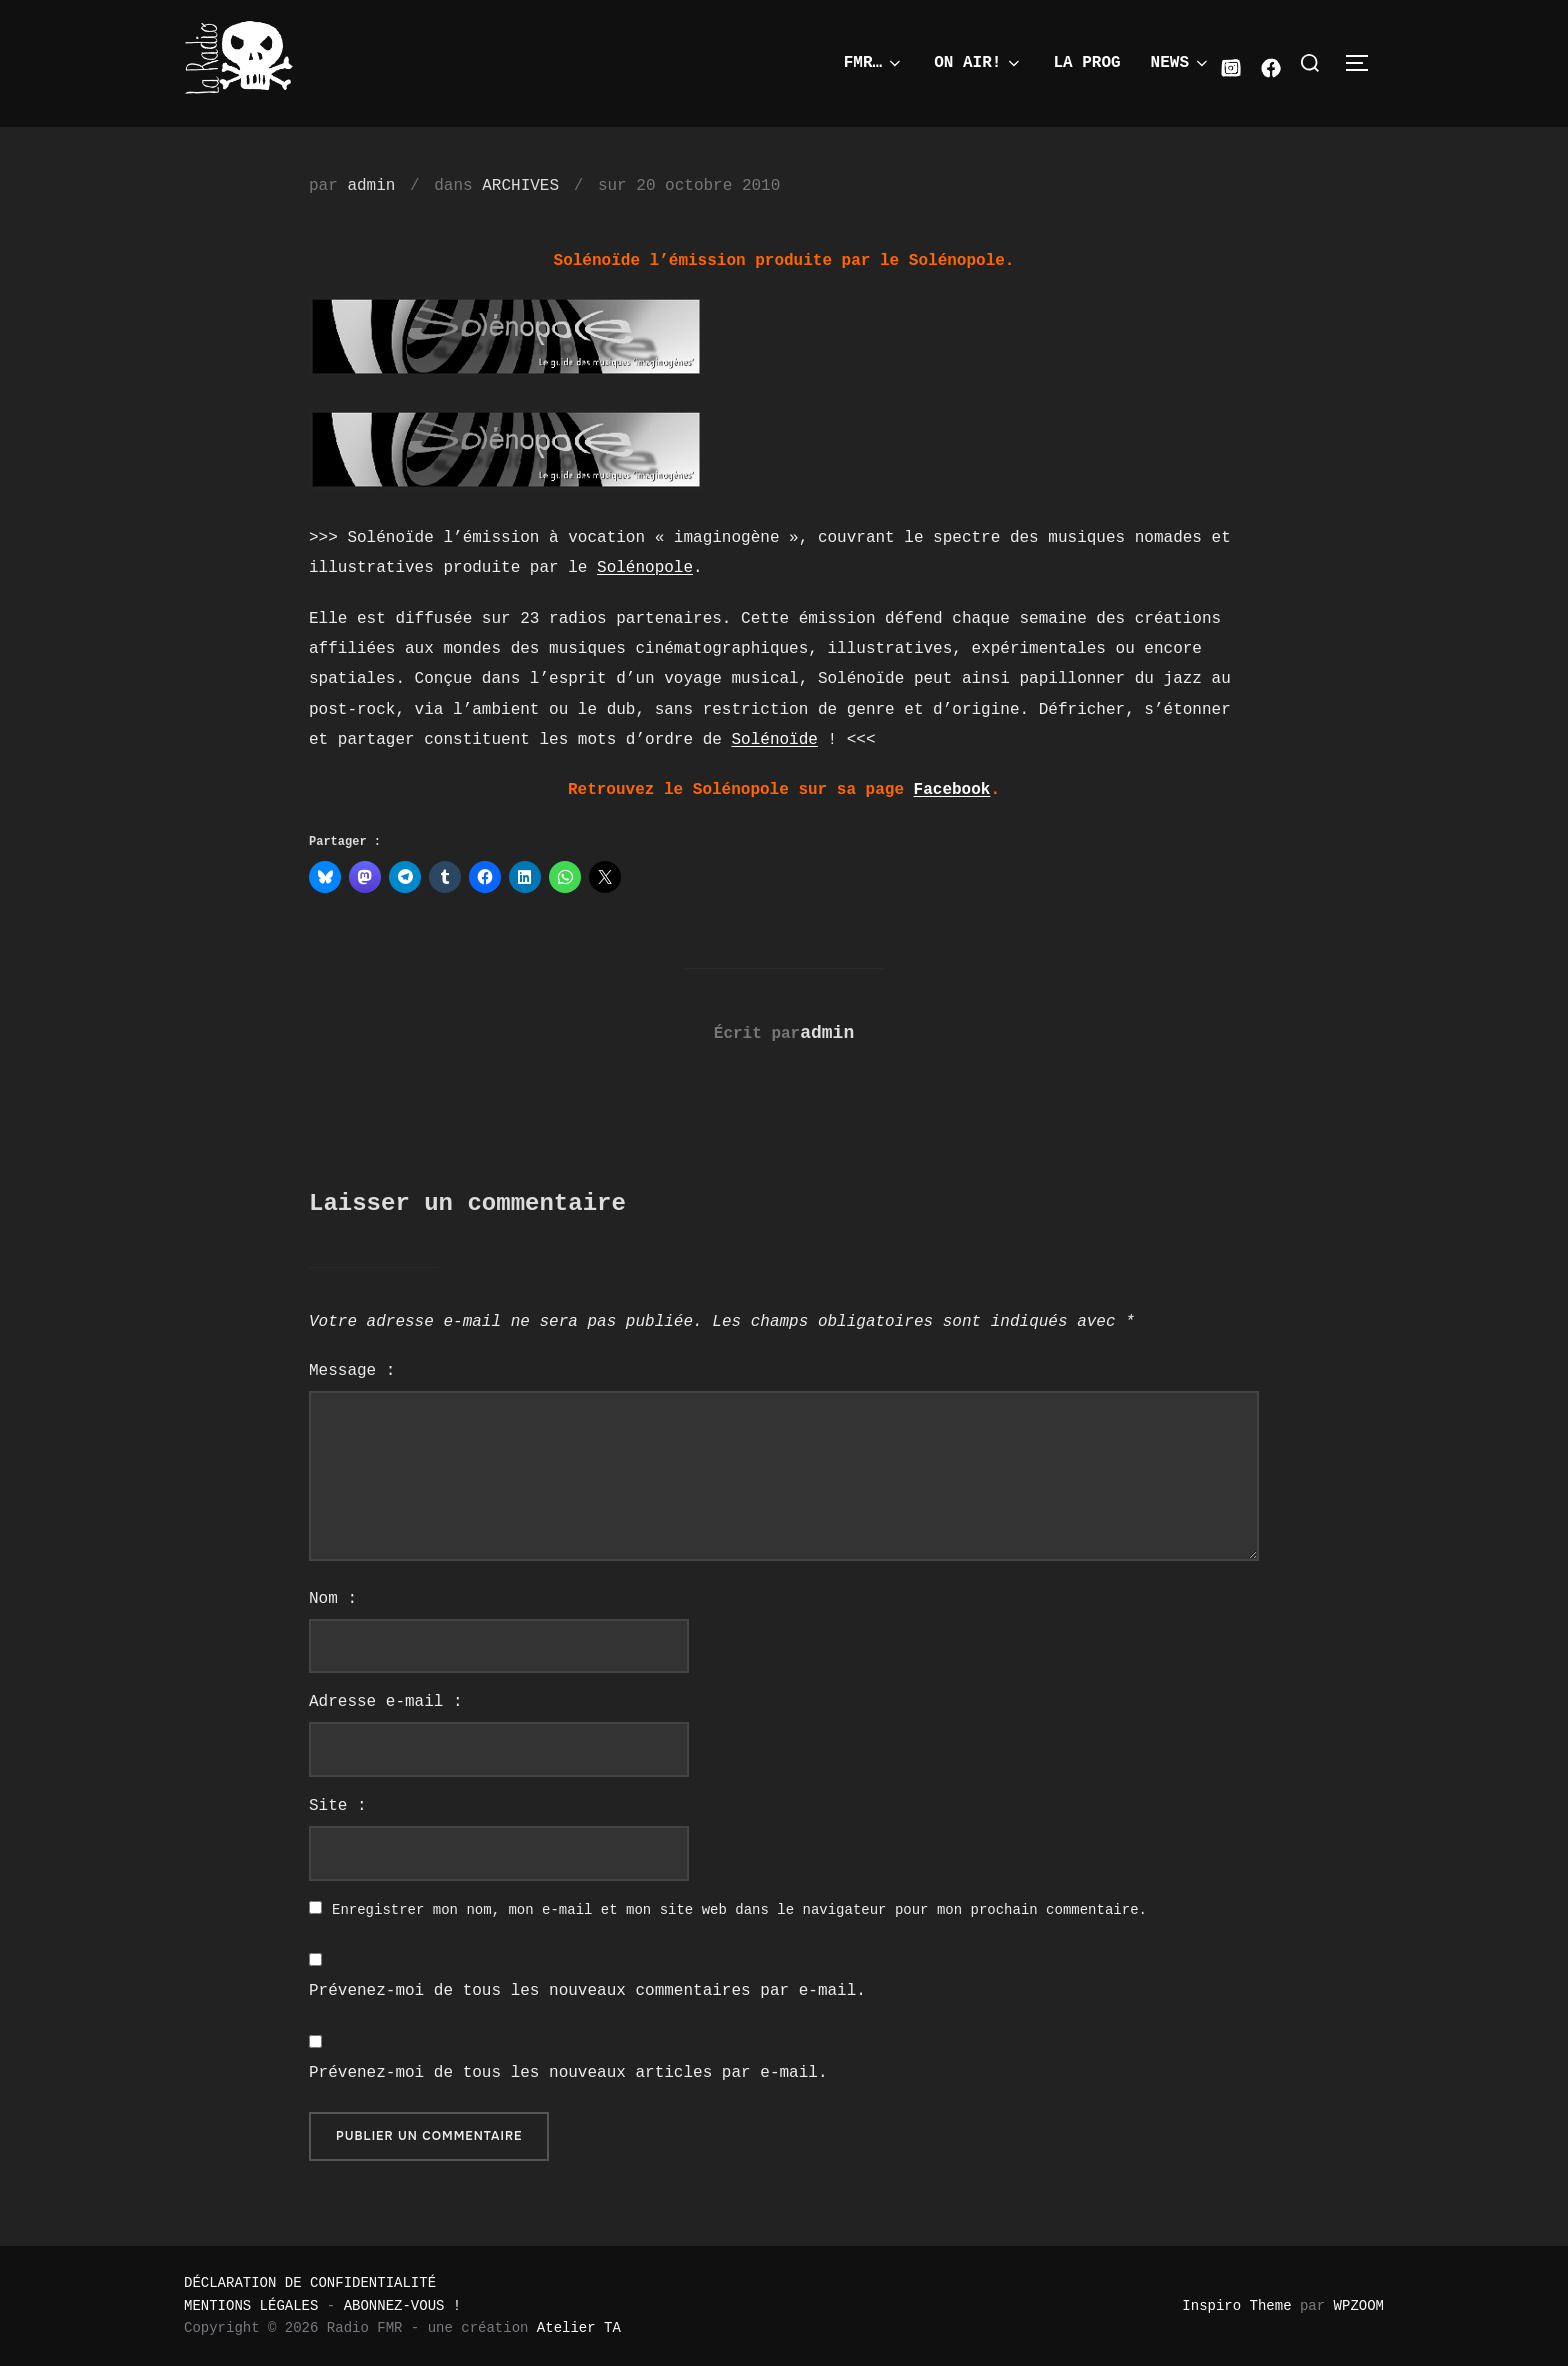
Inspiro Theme (1236, 2306)
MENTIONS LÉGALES (251, 2306)
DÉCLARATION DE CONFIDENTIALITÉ (310, 2283)
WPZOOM (1359, 2306)
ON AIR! (978, 63)
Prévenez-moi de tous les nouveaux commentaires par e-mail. (587, 1991)
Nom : (333, 1599)
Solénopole (645, 568)
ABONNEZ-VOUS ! (403, 2306)
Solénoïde (774, 740)
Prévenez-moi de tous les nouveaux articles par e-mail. (568, 2073)
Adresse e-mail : (386, 1702)
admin (371, 186)
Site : (338, 1806)
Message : (352, 1371)
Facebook (952, 790)
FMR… (874, 63)
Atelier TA (579, 2328)
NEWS (1181, 63)
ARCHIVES (520, 186)
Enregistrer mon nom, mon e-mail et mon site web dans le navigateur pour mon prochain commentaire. (739, 1910)
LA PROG (1086, 63)
